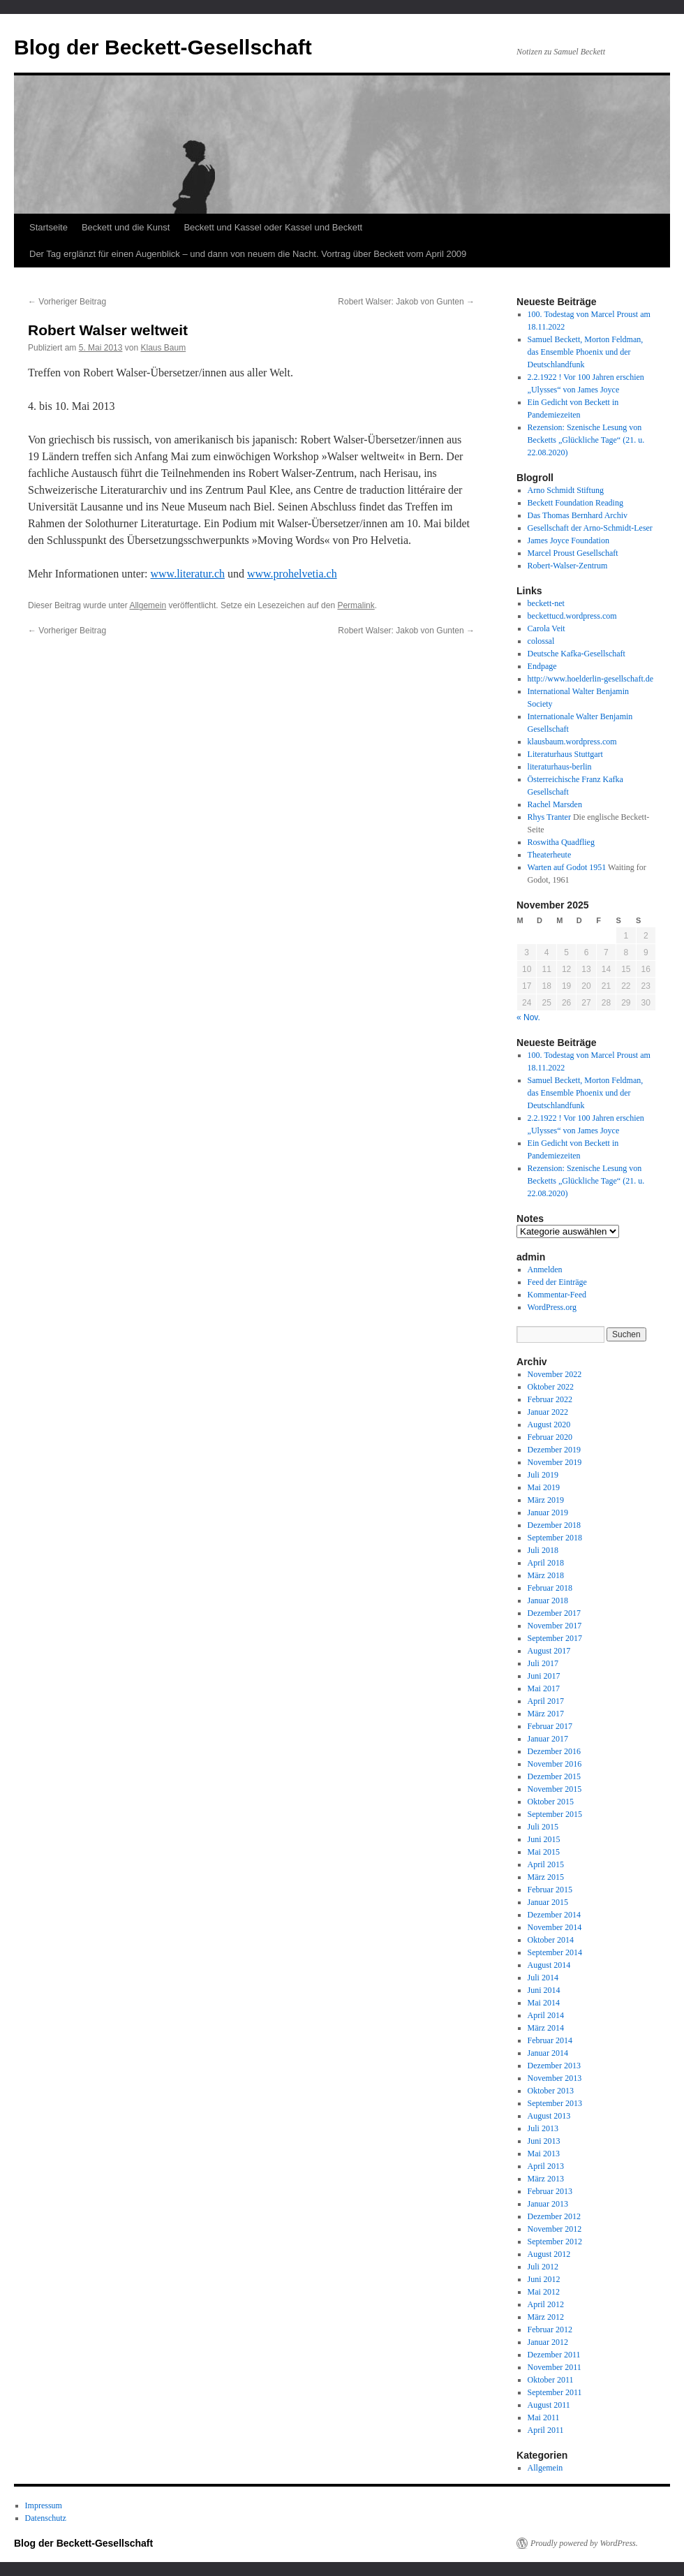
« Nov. (528, 1017)
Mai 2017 (544, 1688)
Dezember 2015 (554, 1776)
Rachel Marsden (555, 804)
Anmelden (545, 1269)
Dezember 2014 (554, 1915)
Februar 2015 (550, 1889)
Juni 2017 (544, 1676)
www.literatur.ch (188, 574)
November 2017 (555, 1626)
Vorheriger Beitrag (67, 302)
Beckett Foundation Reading (575, 503)
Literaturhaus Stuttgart (565, 754)
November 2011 (554, 2367)
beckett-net (546, 603)
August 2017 (549, 1651)
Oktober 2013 (551, 2091)
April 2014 (546, 2015)
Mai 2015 (544, 1852)
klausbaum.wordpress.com (572, 741)
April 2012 (546, 2304)
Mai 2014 (544, 2003)
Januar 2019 (548, 1512)
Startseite (48, 227)
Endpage (542, 666)
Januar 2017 (548, 1739)
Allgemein (147, 605)
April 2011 (546, 2430)
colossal (541, 641)
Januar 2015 (548, 1902)
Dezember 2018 (554, 1525)
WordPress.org (552, 1307)
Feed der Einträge (557, 1282)
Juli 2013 (543, 2128)
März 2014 (546, 2028)
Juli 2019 (543, 1475)
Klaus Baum (163, 348)
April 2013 (546, 2166)
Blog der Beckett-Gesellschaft (163, 47)
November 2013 (555, 2078)
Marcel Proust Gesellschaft (573, 553)
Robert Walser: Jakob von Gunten (406, 302)
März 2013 (546, 2179)
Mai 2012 (544, 2292)
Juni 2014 (544, 1990)
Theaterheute (550, 855)
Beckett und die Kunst (126, 227)
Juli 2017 (543, 1663)
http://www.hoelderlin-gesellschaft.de (591, 679)
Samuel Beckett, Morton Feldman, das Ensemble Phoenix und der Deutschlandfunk (586, 351)
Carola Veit (546, 628)
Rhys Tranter (549, 817)
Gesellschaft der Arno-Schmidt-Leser (590, 528)
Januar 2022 (548, 1412)
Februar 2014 (550, 2040)
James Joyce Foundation (568, 540)
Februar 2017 (550, 1726)
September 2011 (555, 2392)
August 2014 (549, 1965)
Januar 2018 (548, 1600)
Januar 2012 (548, 2342)
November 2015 (555, 1789)
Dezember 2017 (554, 1613)
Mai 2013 (544, 2153)
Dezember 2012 (554, 2216)
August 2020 (549, 1424)
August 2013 (549, 2116)
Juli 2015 (543, 1827)
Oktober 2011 (551, 2380)
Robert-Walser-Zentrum (568, 566)
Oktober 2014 (551, 1940)
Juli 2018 (543, 1550)
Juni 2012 (544, 2279)
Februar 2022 (550, 1399)
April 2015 (546, 1864)
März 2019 (546, 1500)
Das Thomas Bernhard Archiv (577, 515)
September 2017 (555, 1638)
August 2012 (549, 2254)
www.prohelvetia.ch (292, 574)
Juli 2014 (543, 1977)
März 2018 (546, 1575)
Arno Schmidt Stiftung (566, 490)
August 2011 (549, 2405)
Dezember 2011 (554, 2355)
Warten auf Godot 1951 (567, 867)
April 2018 (546, 1563)
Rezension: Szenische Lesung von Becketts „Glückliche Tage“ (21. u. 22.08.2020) (586, 439)
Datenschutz (45, 2518)
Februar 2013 (550, 2191)
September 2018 (555, 1538)
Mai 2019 (544, 1487)
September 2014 (555, 1952)
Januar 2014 (548, 2053)
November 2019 (555, 1462)
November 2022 (555, 1374)
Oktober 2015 (551, 1801)
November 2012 (555, 2229)
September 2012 (555, 2241)
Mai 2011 (544, 2417)
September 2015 (555, 1814)
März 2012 (546, 2317)
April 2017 (546, 1701)
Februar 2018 (550, 1588)
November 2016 (555, 1764)
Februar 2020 (550, 1437)
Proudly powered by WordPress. (584, 2543)
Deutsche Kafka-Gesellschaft (576, 653)
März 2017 (546, 1713)
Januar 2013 (548, 2204)
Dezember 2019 (554, 1450)
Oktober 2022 (551, 1387)
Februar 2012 (550, 2329)
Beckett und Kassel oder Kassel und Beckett (273, 227)
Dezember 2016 (554, 1751)
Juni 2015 (544, 1839)
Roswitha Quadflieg (561, 842)
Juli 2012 (543, 2267)
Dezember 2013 (554, 2065)
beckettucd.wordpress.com (572, 616)
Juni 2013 (544, 2141)
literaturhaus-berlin (560, 767)
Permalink (355, 605)
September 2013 (555, 2103)
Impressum (43, 2505)
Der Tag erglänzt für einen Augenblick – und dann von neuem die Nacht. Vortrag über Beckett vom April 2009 (247, 254)
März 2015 (546, 1877)
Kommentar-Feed (557, 1295)
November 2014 (555, 1927)
